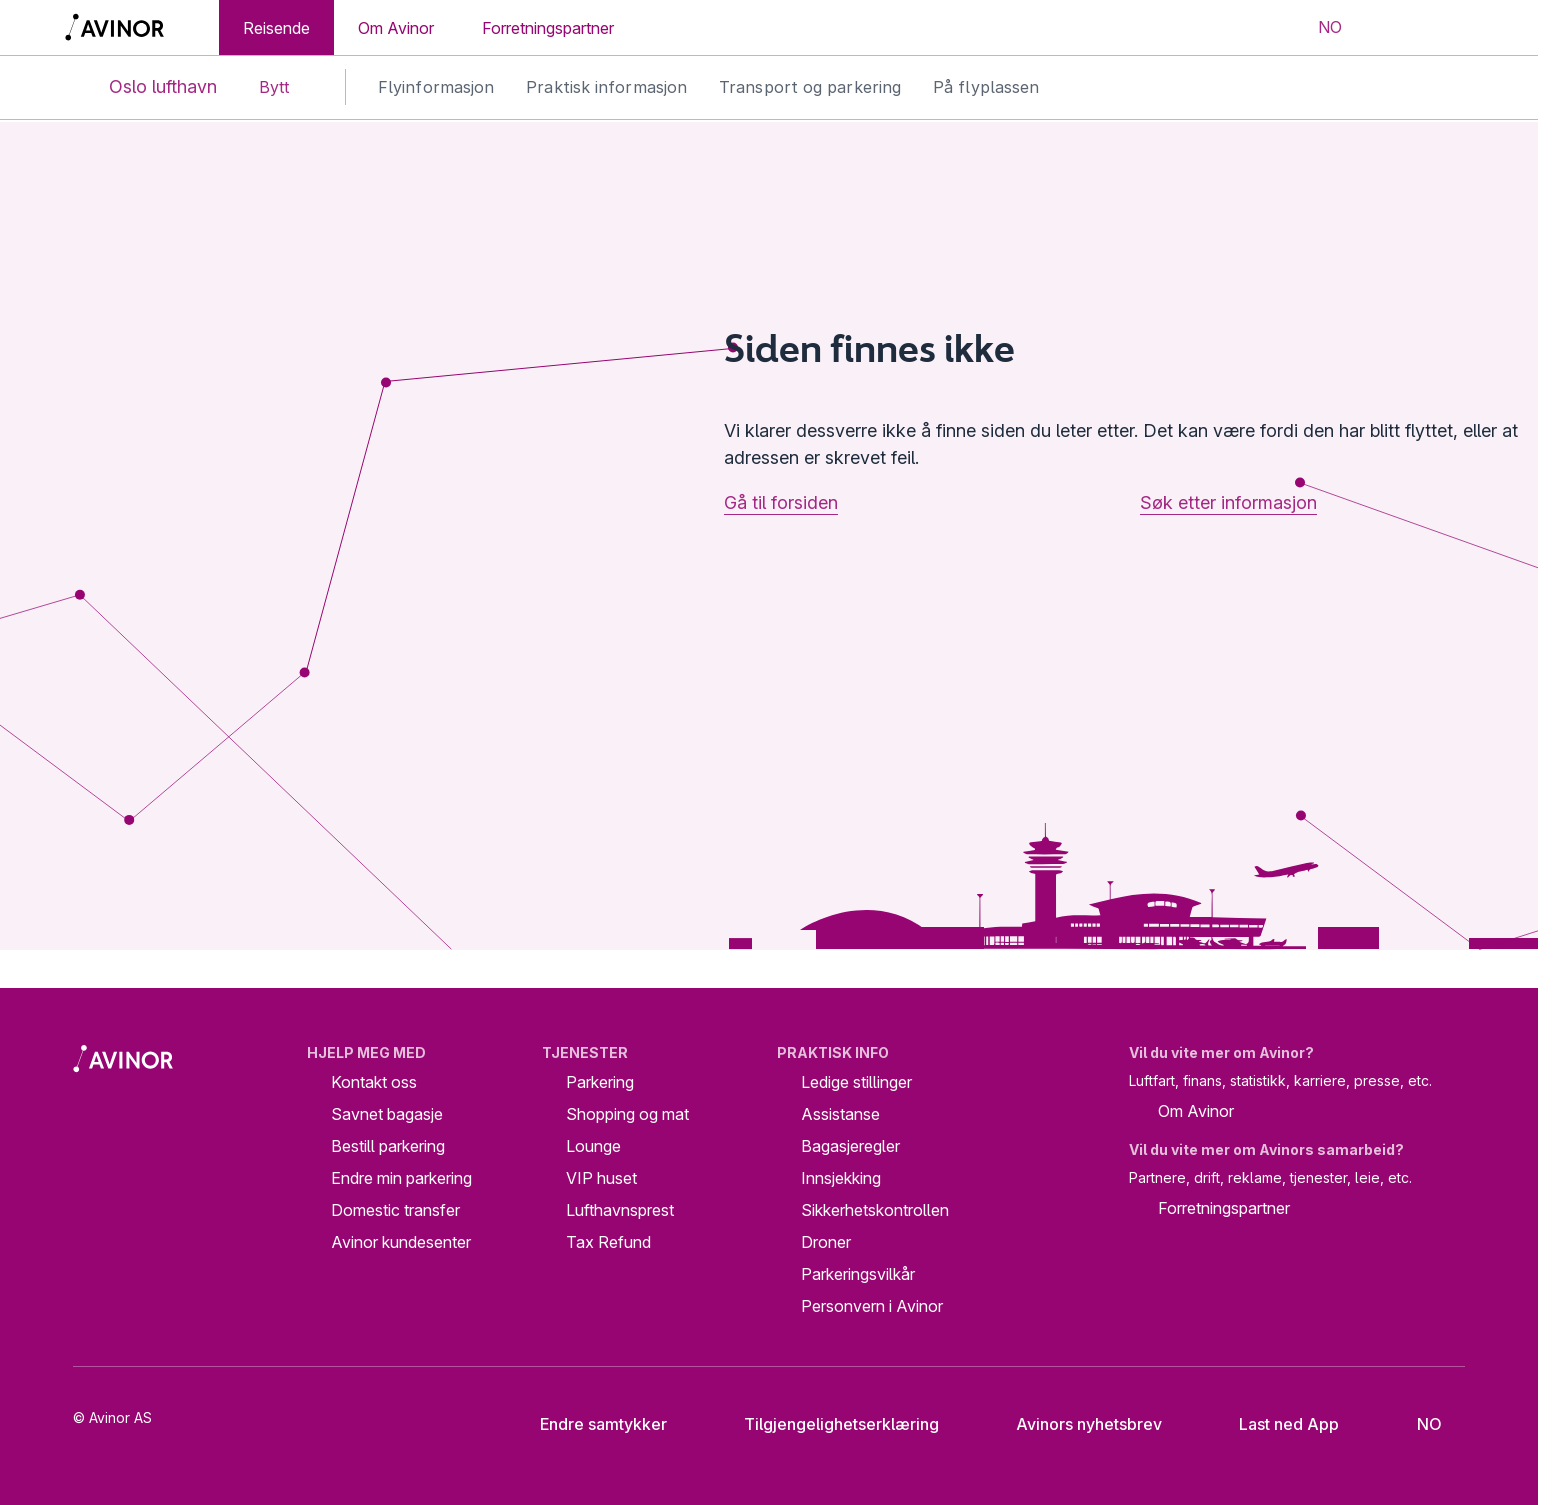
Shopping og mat (627, 1114)
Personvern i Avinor (872, 1306)
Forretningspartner (548, 28)
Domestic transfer (395, 1210)
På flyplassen (986, 87)
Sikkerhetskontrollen (875, 1210)
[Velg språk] (1317, 28)
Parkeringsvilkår (858, 1274)
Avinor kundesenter (401, 1242)
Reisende (276, 28)
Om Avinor (396, 28)
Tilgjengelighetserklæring (826, 1424)
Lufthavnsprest (620, 1210)
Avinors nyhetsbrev (1073, 1424)
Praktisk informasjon (606, 87)
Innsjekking (841, 1178)
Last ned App (1273, 1424)
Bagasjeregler (850, 1146)
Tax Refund (608, 1242)
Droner (826, 1242)
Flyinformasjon (436, 87)
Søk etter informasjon (1228, 502)
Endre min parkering (401, 1178)
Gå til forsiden (781, 502)
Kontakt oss (374, 1082)
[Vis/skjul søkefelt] (1390, 28)
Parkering (600, 1082)
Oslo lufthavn (146, 87)
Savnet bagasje (387, 1114)
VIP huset (601, 1178)
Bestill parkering (388, 1146)
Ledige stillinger (856, 1082)
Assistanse (840, 1114)
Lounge (593, 1146)
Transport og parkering (810, 87)
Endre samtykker (590, 1424)
